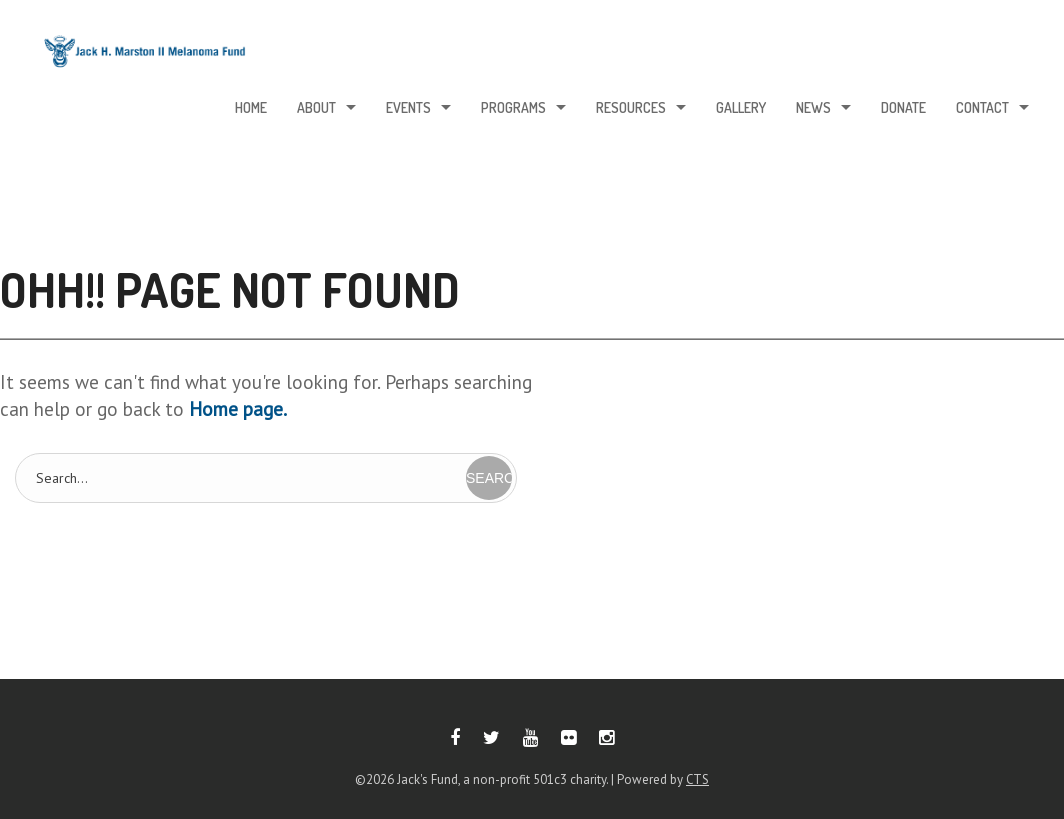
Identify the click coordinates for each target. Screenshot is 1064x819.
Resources (631, 107)
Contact (982, 107)
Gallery (741, 107)
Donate (903, 107)
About (316, 107)
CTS (697, 779)
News (813, 107)
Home (251, 107)
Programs (513, 107)
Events (408, 107)
